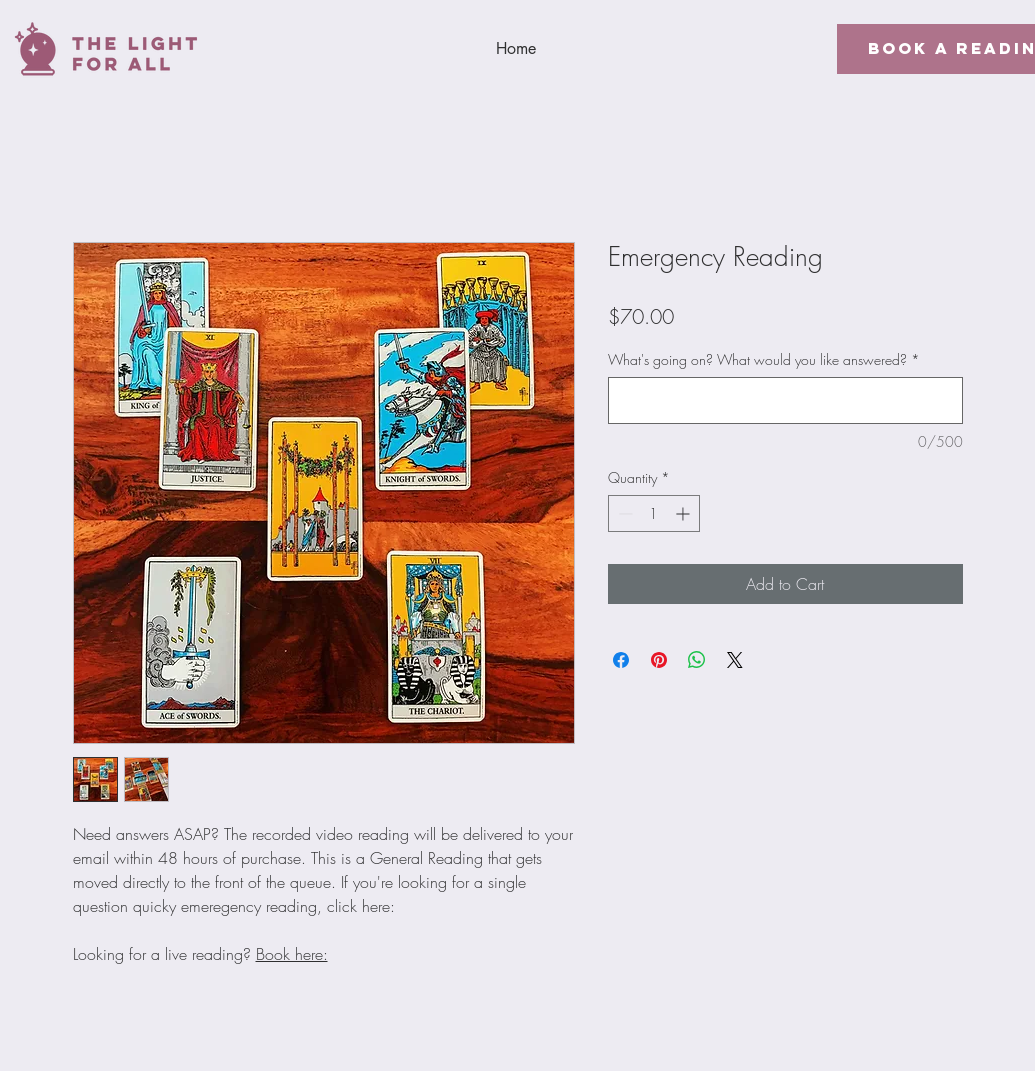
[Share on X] (735, 660)
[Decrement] (623, 513)
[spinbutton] (654, 513)
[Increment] (684, 513)
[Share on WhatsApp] (697, 660)
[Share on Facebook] (621, 660)
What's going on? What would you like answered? (764, 359)
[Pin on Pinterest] (659, 660)
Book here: (292, 954)
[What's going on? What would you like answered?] (785, 400)
